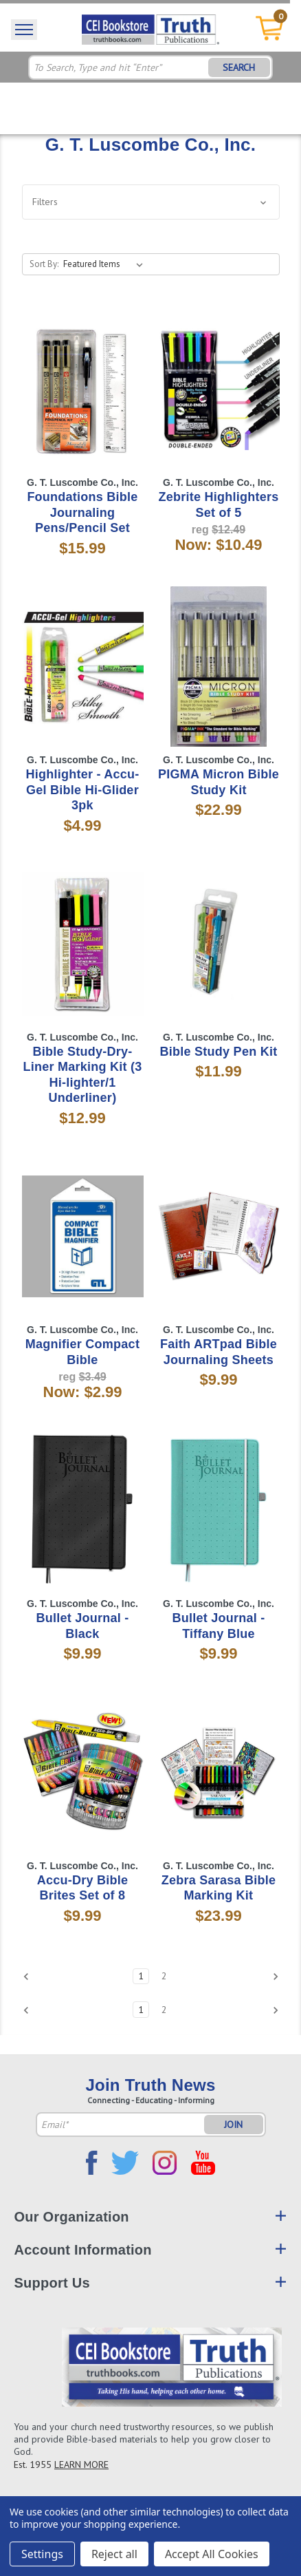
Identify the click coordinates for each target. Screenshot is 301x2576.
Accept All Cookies (211, 2554)
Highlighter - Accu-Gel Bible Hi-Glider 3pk (82, 789)
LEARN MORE (81, 2464)
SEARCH (239, 67)
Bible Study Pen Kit (219, 1051)
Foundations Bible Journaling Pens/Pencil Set (82, 512)
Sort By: (44, 264)
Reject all (114, 2554)
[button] (151, 202)
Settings (42, 2554)
